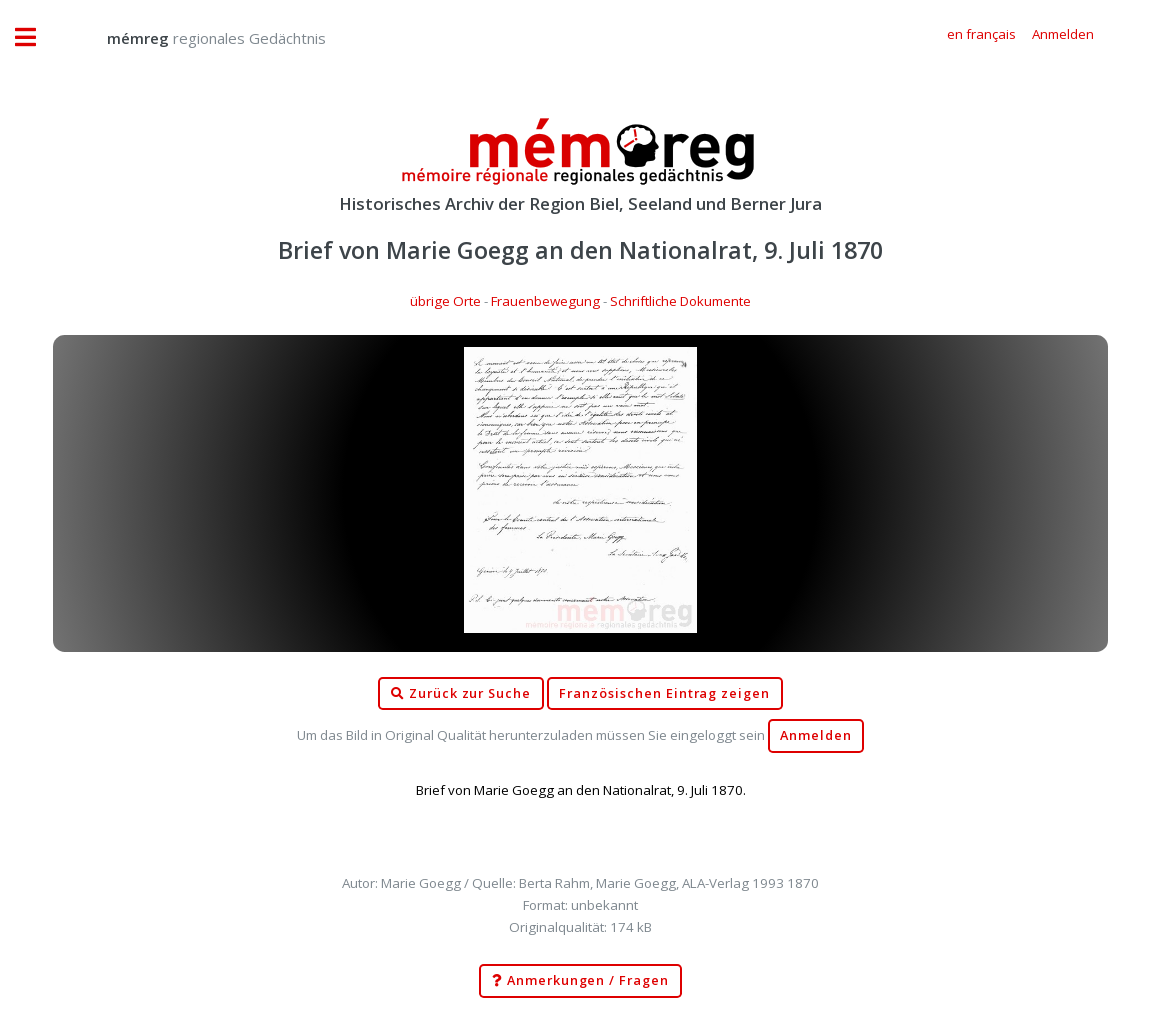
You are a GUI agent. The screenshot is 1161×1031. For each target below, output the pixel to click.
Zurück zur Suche (461, 694)
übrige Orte (445, 301)
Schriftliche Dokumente (680, 301)
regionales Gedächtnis (196, 38)
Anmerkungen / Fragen (580, 981)
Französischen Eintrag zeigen (664, 693)
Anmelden (816, 735)
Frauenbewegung (545, 301)
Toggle (36, 37)
